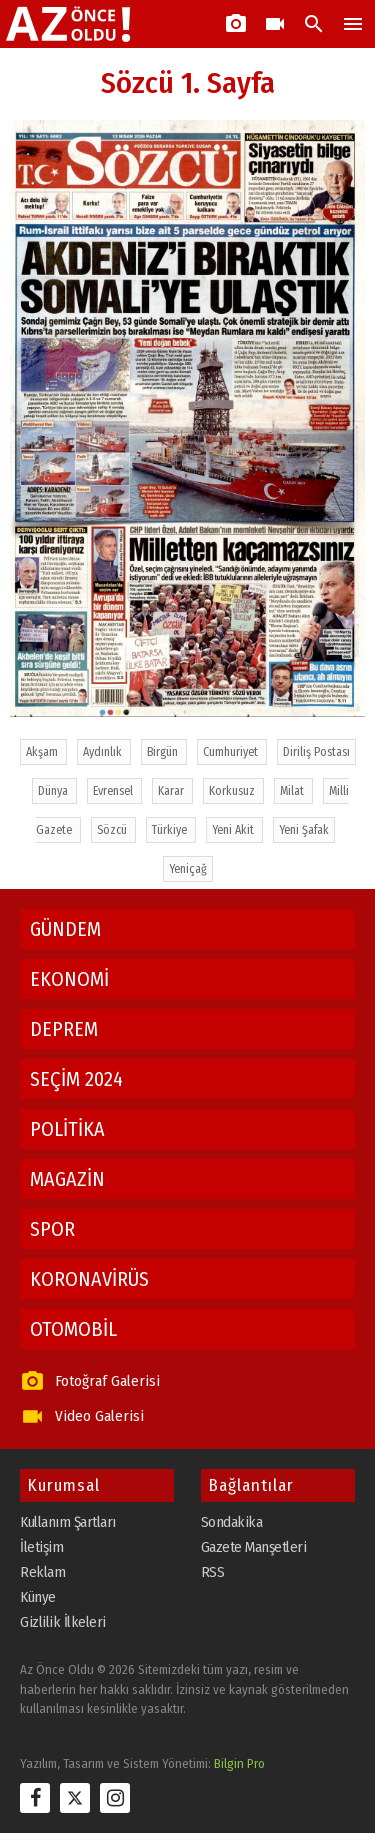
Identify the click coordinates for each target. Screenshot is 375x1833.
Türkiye (171, 830)
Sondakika (232, 1522)
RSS (213, 1572)
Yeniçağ (188, 869)
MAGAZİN (67, 1179)
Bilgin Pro (239, 1763)
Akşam (43, 752)
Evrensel (114, 791)
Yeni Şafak (304, 830)
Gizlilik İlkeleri (63, 1622)
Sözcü (113, 830)
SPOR (52, 1229)
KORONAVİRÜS (89, 1279)
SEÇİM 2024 (76, 1079)
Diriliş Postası (316, 752)
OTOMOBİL (73, 1329)
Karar (172, 791)
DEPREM (64, 1029)
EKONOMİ (69, 979)
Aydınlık (104, 752)
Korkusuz (233, 791)
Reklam (42, 1572)
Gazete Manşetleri (254, 1547)
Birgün (164, 752)
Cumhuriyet (232, 752)
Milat (293, 791)
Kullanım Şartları (68, 1522)
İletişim (41, 1547)
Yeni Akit (234, 830)
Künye (38, 1597)
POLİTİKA (67, 1129)
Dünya (54, 791)
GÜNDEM (65, 929)
